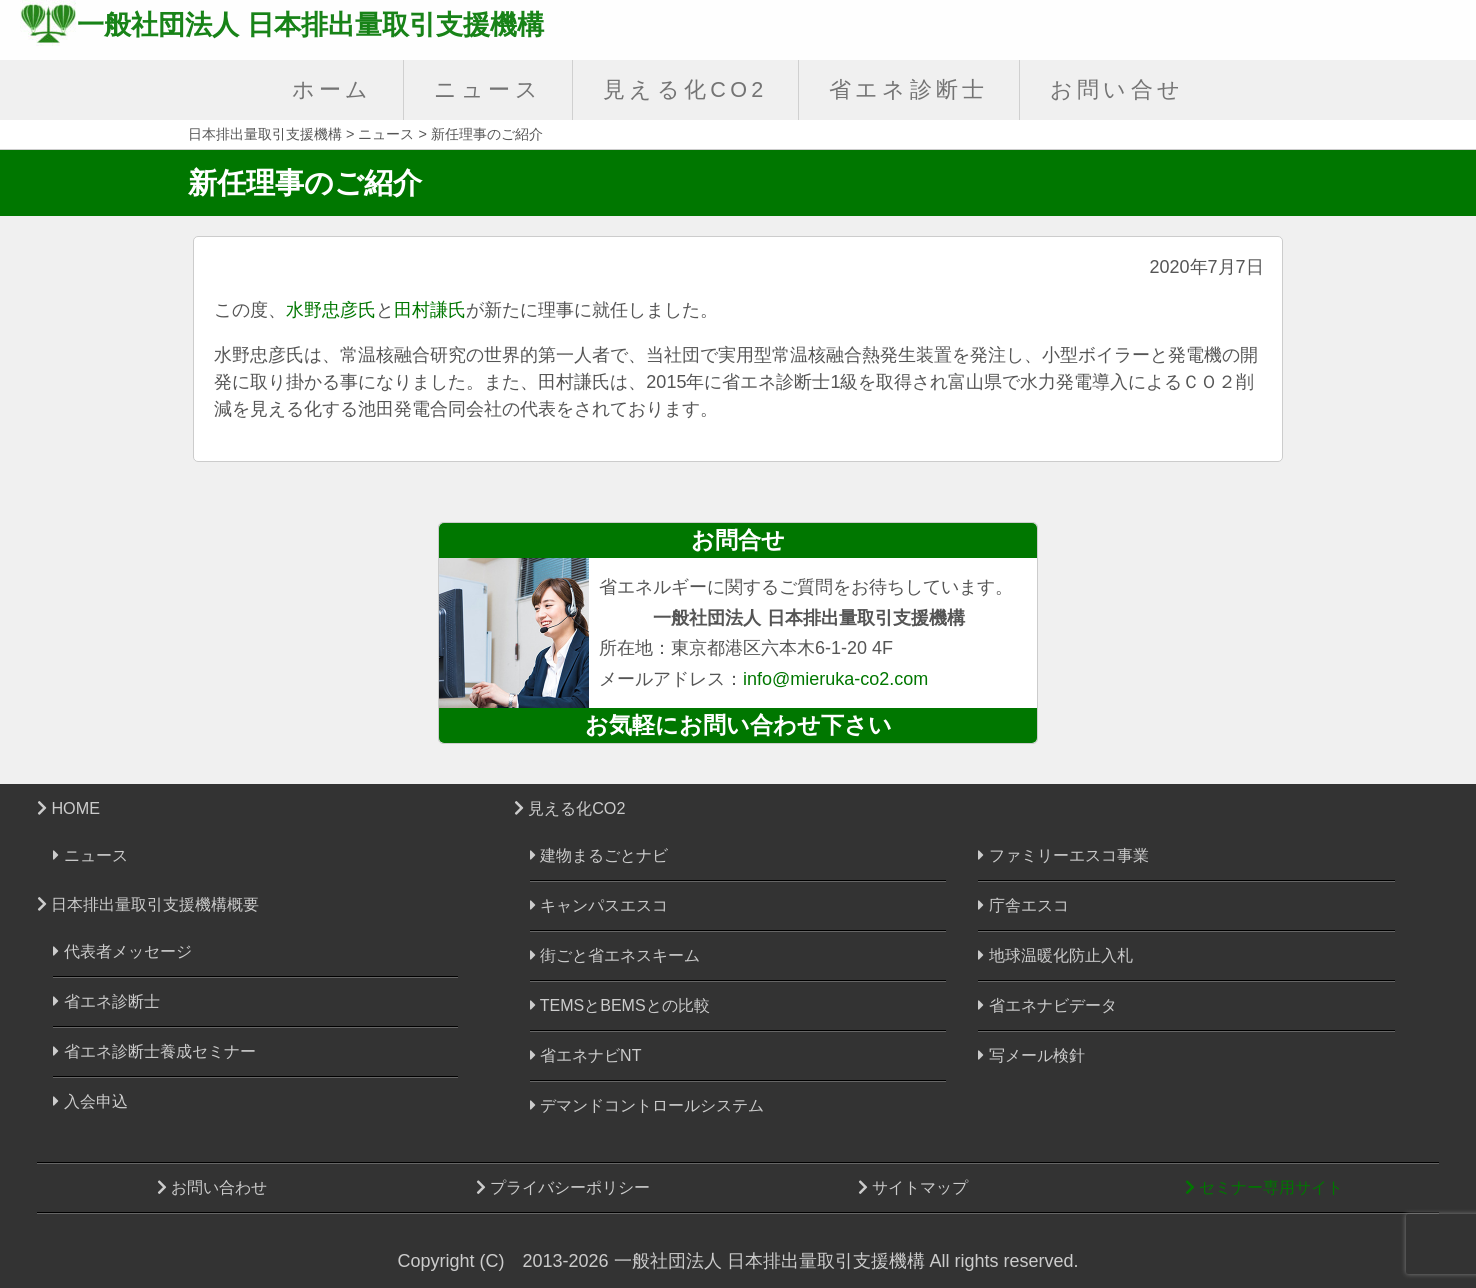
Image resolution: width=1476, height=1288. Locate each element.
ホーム (332, 89)
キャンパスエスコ (599, 905)
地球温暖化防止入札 (1055, 955)
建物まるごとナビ (599, 855)
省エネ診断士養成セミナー (154, 1051)
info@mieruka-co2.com (835, 679)
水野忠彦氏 (331, 310)
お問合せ (738, 540)
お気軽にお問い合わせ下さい (738, 725)
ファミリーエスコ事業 (1063, 855)
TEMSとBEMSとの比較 (620, 1005)
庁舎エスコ (1023, 905)
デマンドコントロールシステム (647, 1105)
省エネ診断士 (909, 89)
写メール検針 (1031, 1055)
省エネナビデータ (1047, 1005)
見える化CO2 (685, 89)
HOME (68, 808)
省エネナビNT (586, 1055)
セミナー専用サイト (1264, 1187)
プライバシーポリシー (563, 1187)
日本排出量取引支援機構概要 (148, 904)
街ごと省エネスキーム (615, 955)
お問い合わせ (212, 1187)
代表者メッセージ (122, 951)
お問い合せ (1117, 89)
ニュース (488, 89)
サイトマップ (913, 1187)
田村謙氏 (430, 310)
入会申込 (90, 1101)
